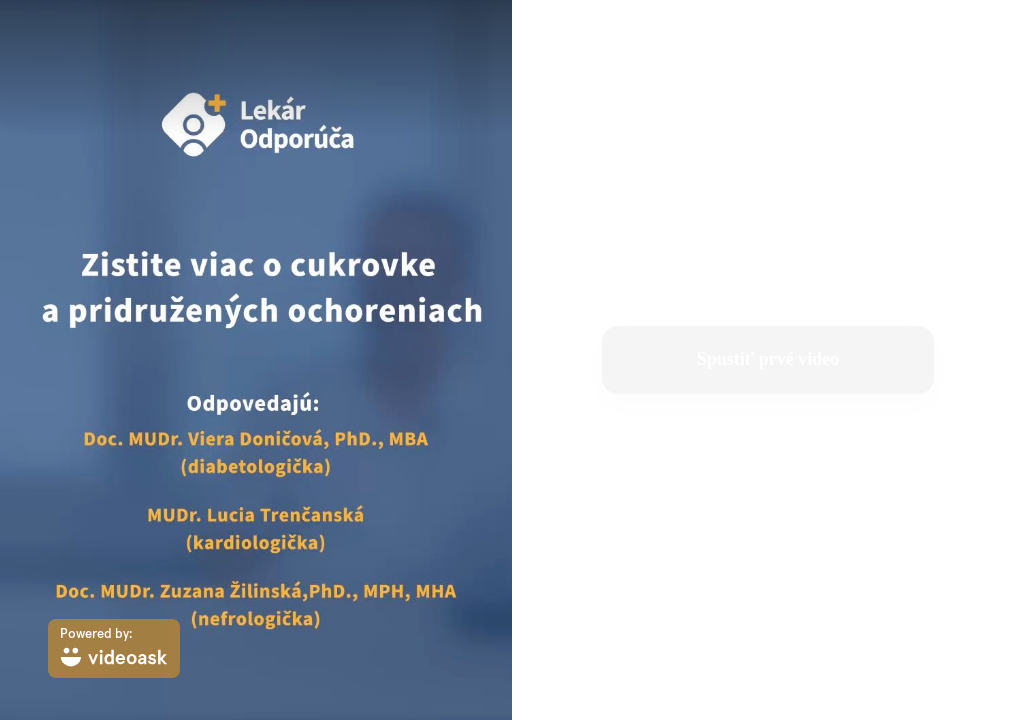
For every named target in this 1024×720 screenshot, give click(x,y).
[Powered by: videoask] (114, 648)
